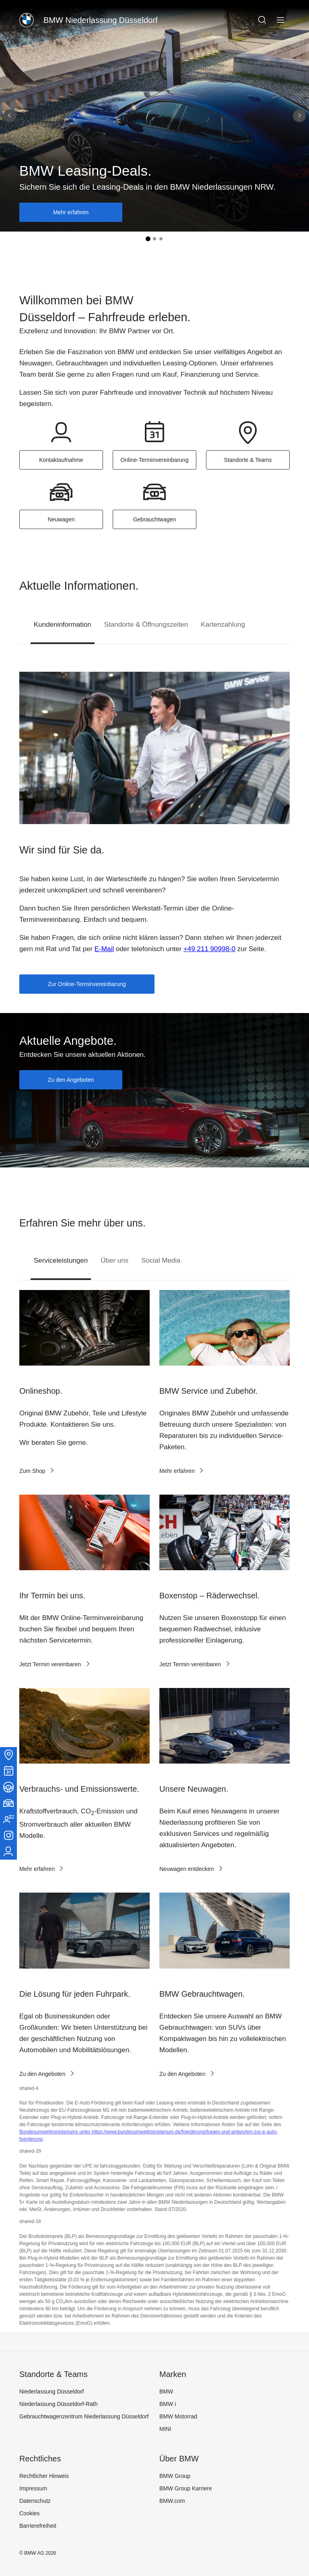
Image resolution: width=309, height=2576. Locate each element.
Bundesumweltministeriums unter (55, 2132)
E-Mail (104, 949)
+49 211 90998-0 (209, 949)
